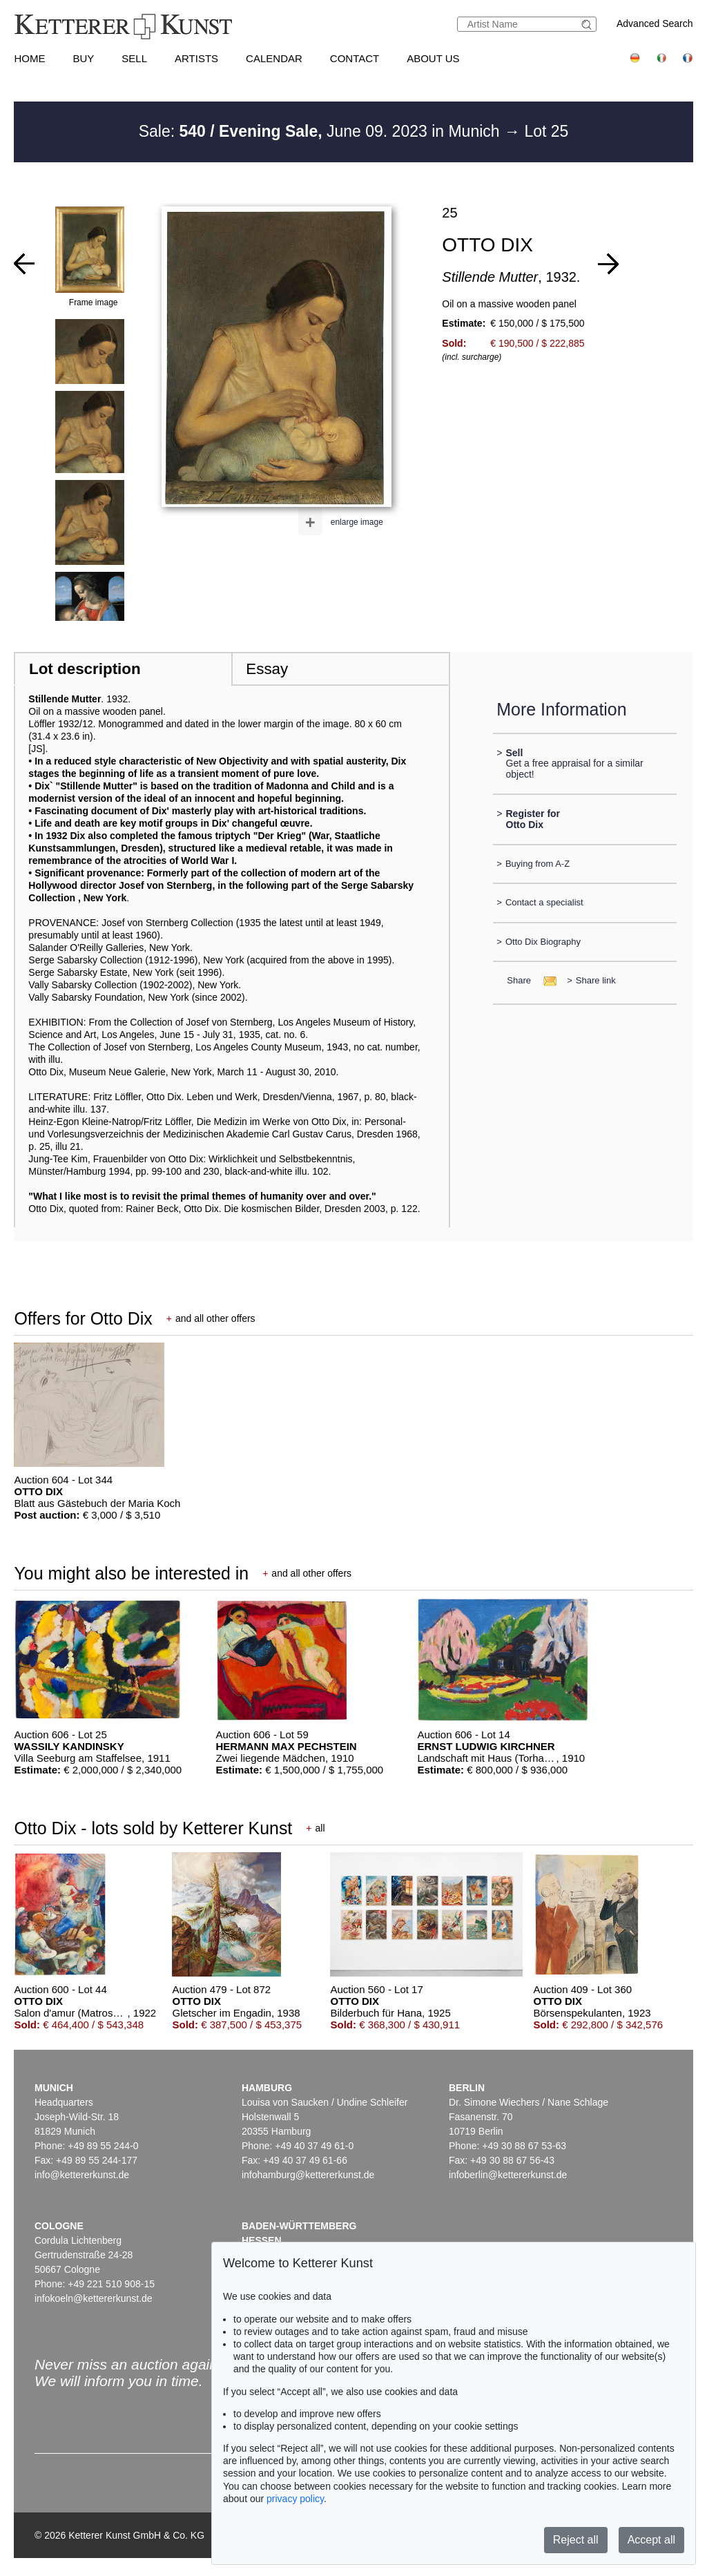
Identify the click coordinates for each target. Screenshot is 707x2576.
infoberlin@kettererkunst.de (508, 2174)
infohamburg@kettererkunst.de (308, 2174)
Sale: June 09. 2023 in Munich (321, 131)
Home (29, 58)
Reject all (576, 2540)
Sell (134, 58)
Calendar (274, 58)
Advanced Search (655, 23)
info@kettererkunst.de (82, 2174)
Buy (83, 58)
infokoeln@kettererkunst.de (94, 2298)
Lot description (85, 668)
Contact (354, 58)
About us (433, 58)
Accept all (651, 2540)
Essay (267, 668)
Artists (196, 58)
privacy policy (295, 2498)
